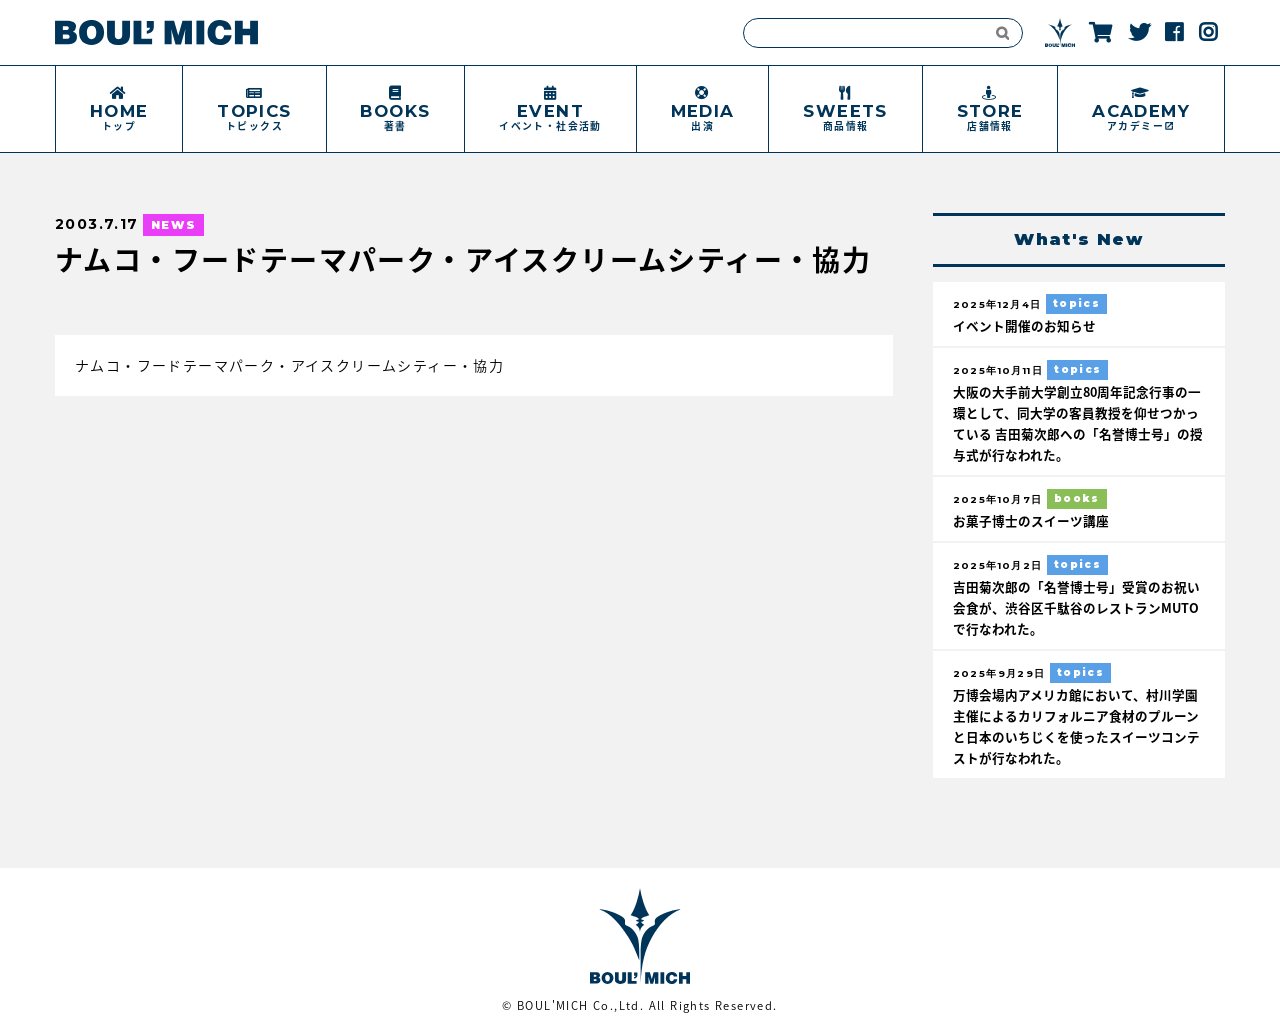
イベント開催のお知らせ (1024, 325)
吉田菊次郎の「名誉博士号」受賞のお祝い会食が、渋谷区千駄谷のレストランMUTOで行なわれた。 (1076, 607)
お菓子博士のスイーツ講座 (1031, 520)
